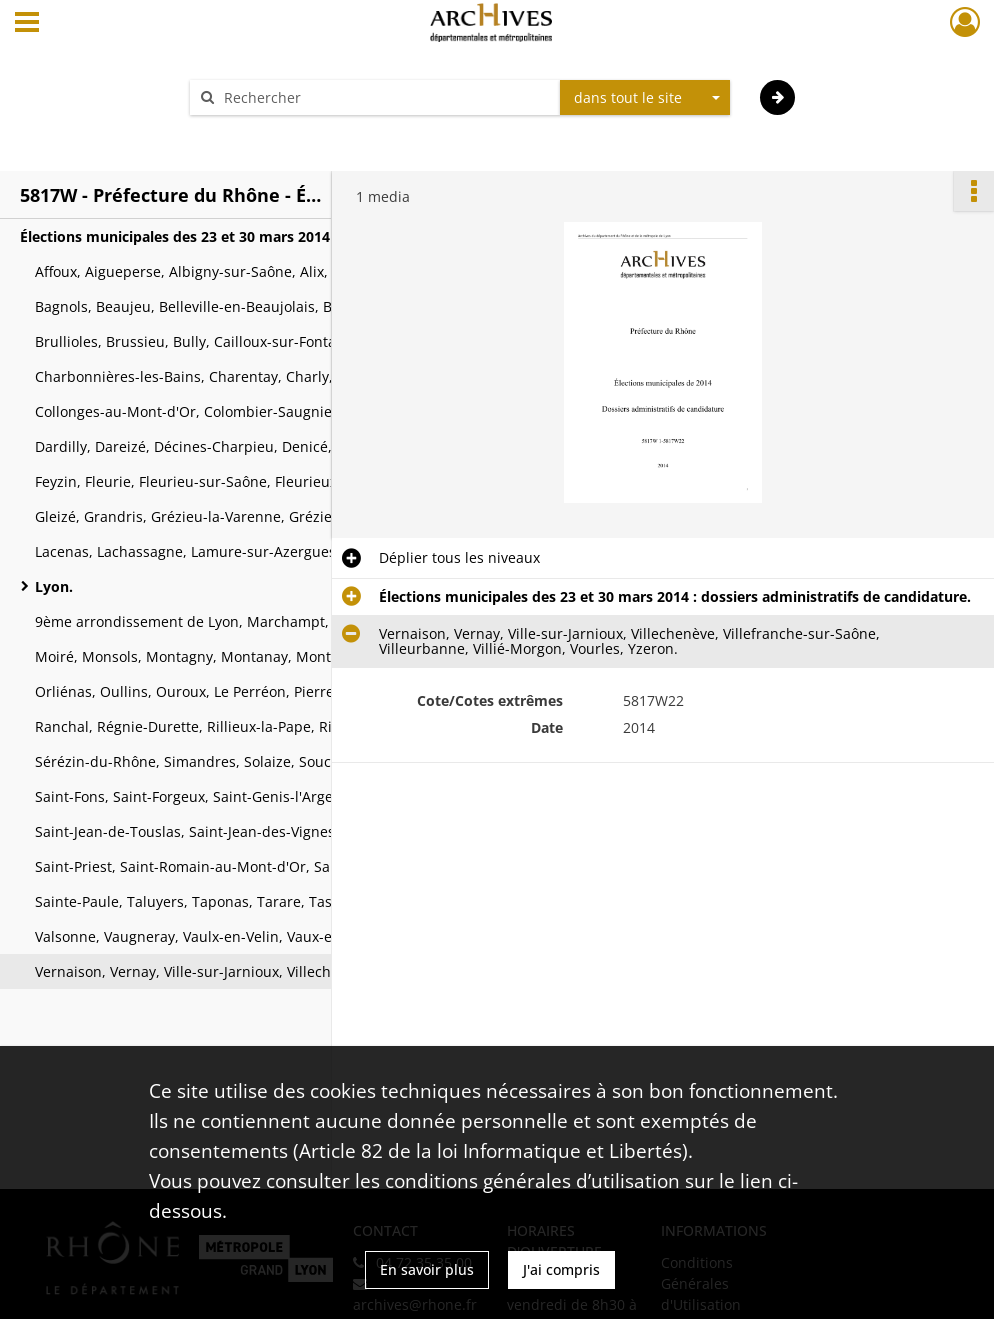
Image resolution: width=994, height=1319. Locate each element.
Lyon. (54, 586)
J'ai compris (561, 1269)
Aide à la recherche (267, 132)
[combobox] (645, 98)
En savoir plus (427, 1269)
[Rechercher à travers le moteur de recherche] (385, 97)
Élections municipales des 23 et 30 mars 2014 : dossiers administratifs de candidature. (220, 236)
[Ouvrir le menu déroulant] (27, 24)
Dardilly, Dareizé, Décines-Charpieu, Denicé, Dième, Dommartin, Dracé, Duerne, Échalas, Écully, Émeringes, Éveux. (235, 446)
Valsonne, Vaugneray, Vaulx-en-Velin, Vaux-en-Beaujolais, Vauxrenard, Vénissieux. (235, 936)
